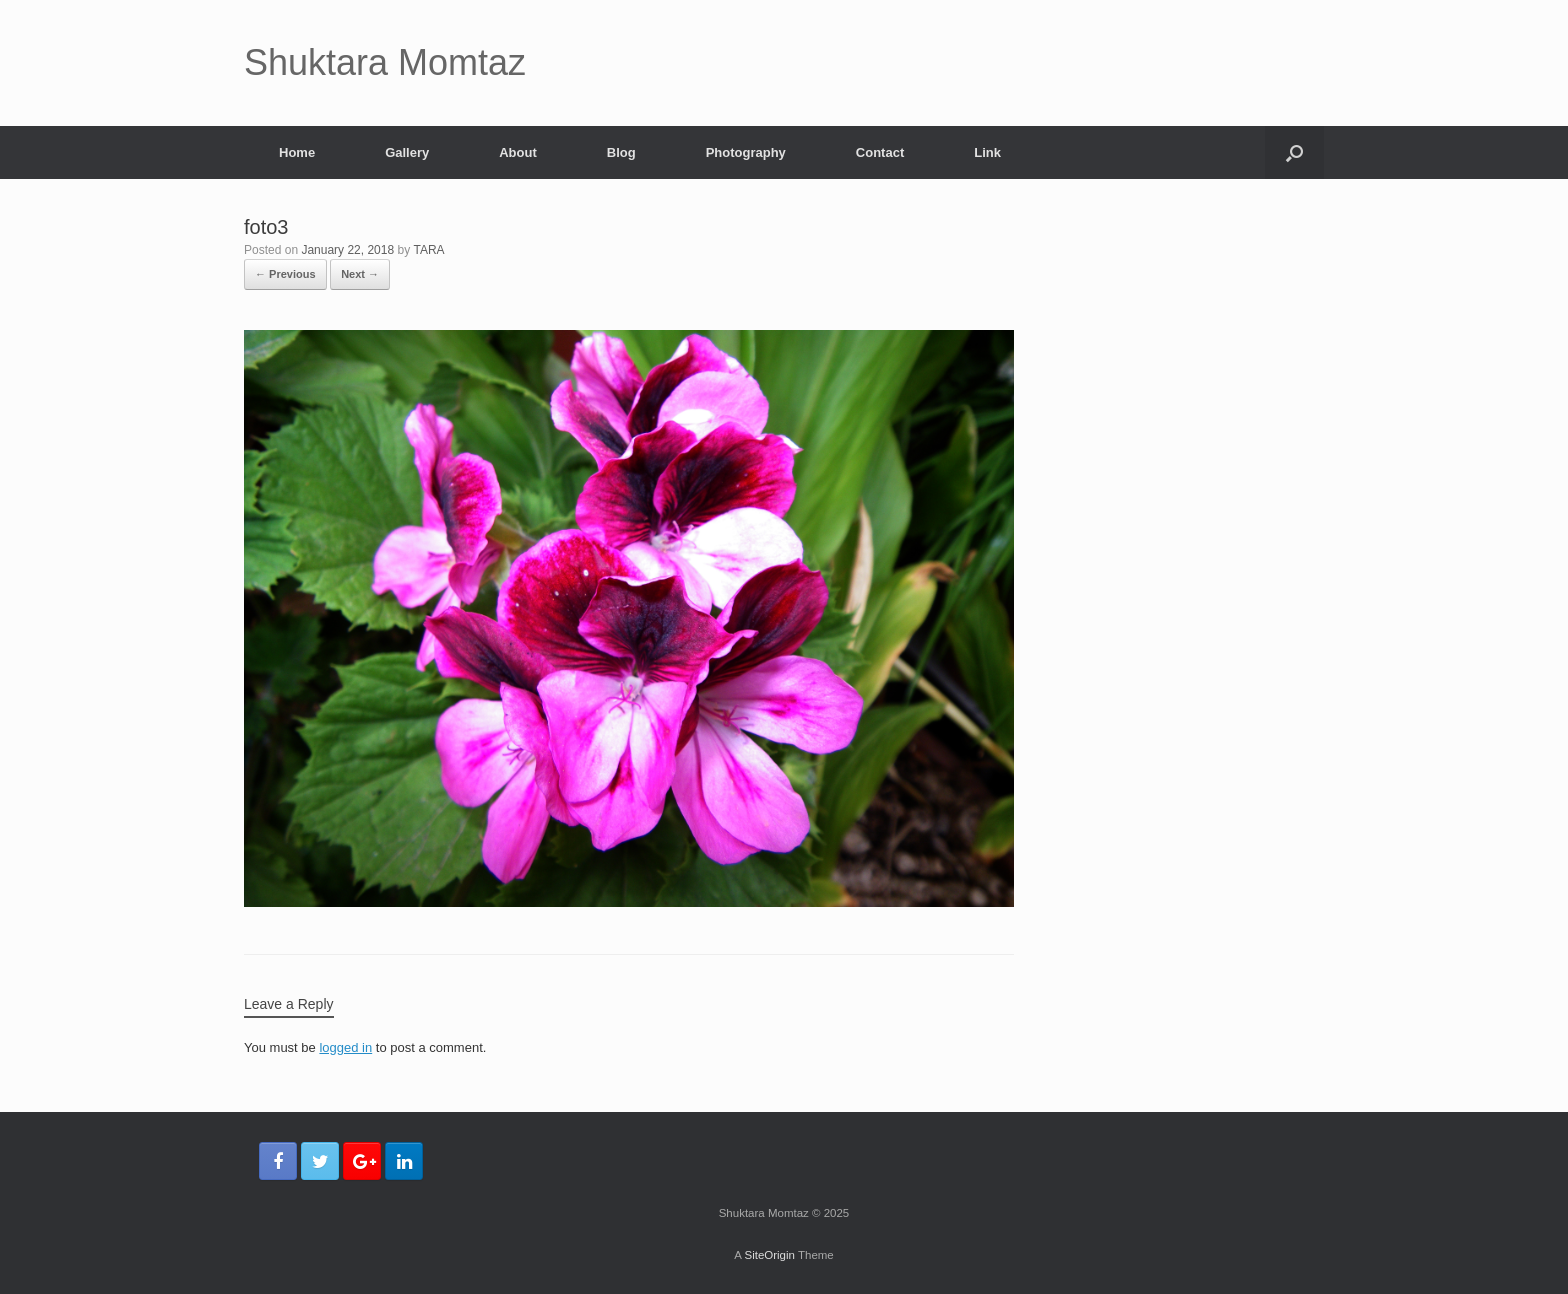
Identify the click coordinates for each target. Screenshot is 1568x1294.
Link (987, 152)
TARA (429, 250)
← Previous (285, 274)
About (518, 152)
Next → (360, 274)
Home (297, 152)
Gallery (407, 152)
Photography (746, 152)
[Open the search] (1294, 152)
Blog (621, 152)
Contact (880, 152)
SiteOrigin (769, 1255)
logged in (345, 1047)
